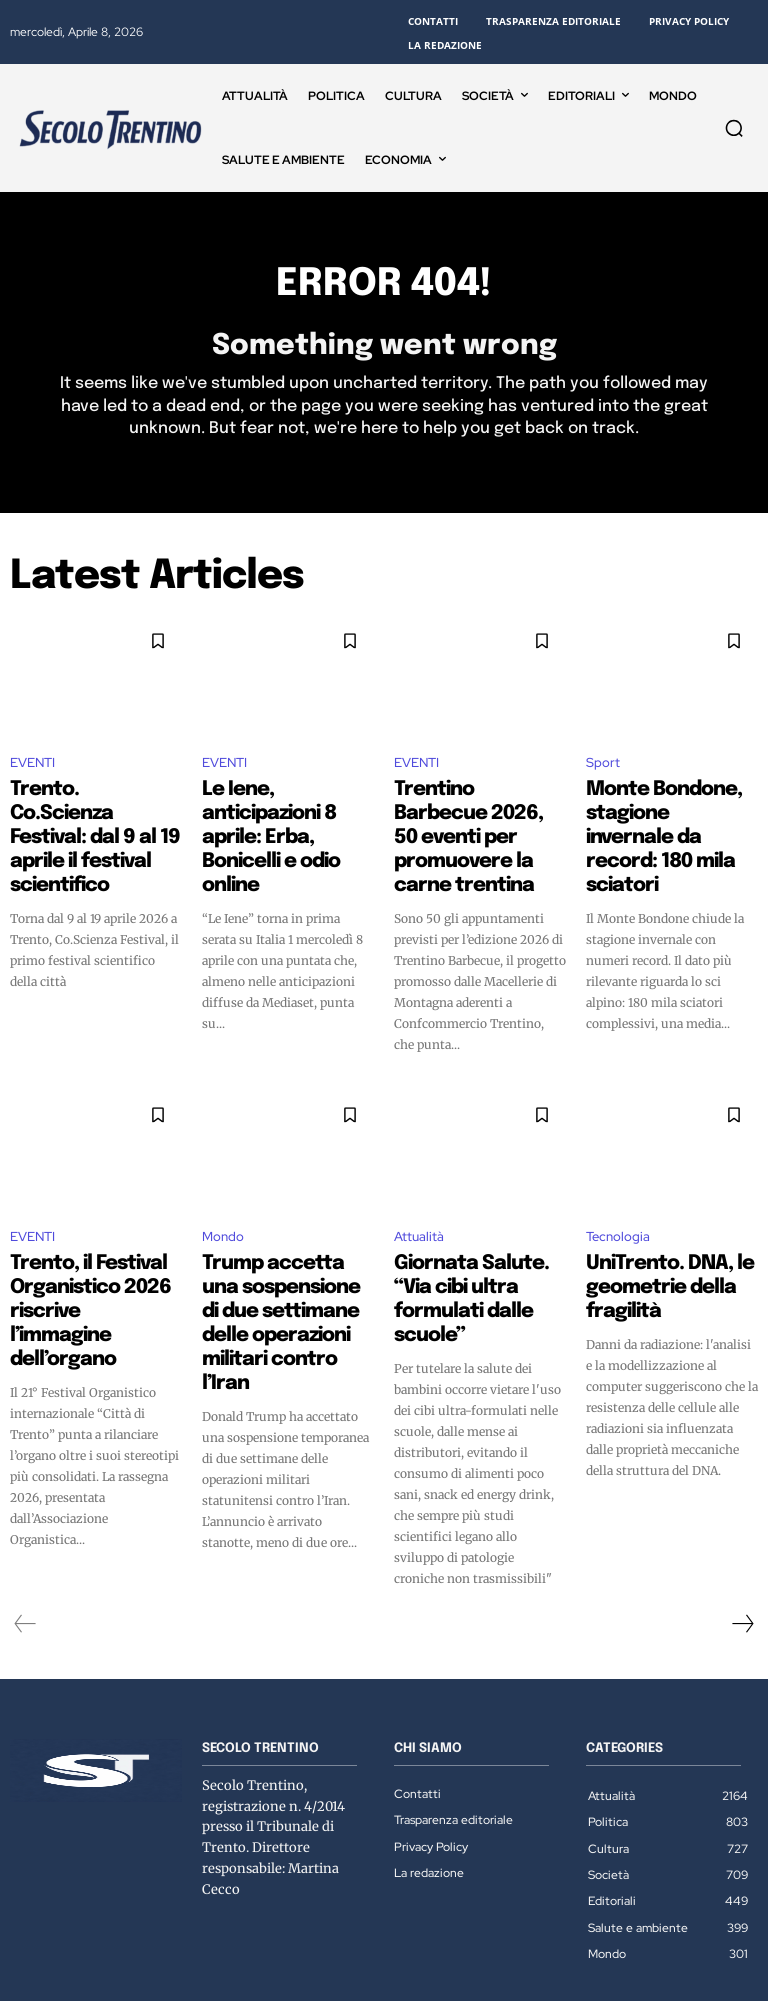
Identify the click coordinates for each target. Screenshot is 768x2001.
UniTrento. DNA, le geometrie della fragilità (669, 1229)
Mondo (223, 1195)
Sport (603, 769)
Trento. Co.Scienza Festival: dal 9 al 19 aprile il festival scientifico (92, 812)
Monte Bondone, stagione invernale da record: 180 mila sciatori (668, 812)
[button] (734, 128)
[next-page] (742, 1541)
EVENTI (32, 769)
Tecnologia (618, 1195)
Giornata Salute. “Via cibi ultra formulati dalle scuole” (479, 1238)
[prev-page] (25, 1541)
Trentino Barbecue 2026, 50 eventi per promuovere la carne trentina (480, 821)
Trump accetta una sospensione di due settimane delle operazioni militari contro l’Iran (268, 1256)
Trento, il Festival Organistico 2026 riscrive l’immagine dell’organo (96, 1238)
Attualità (419, 1195)
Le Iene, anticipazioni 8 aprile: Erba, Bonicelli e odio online (280, 812)
